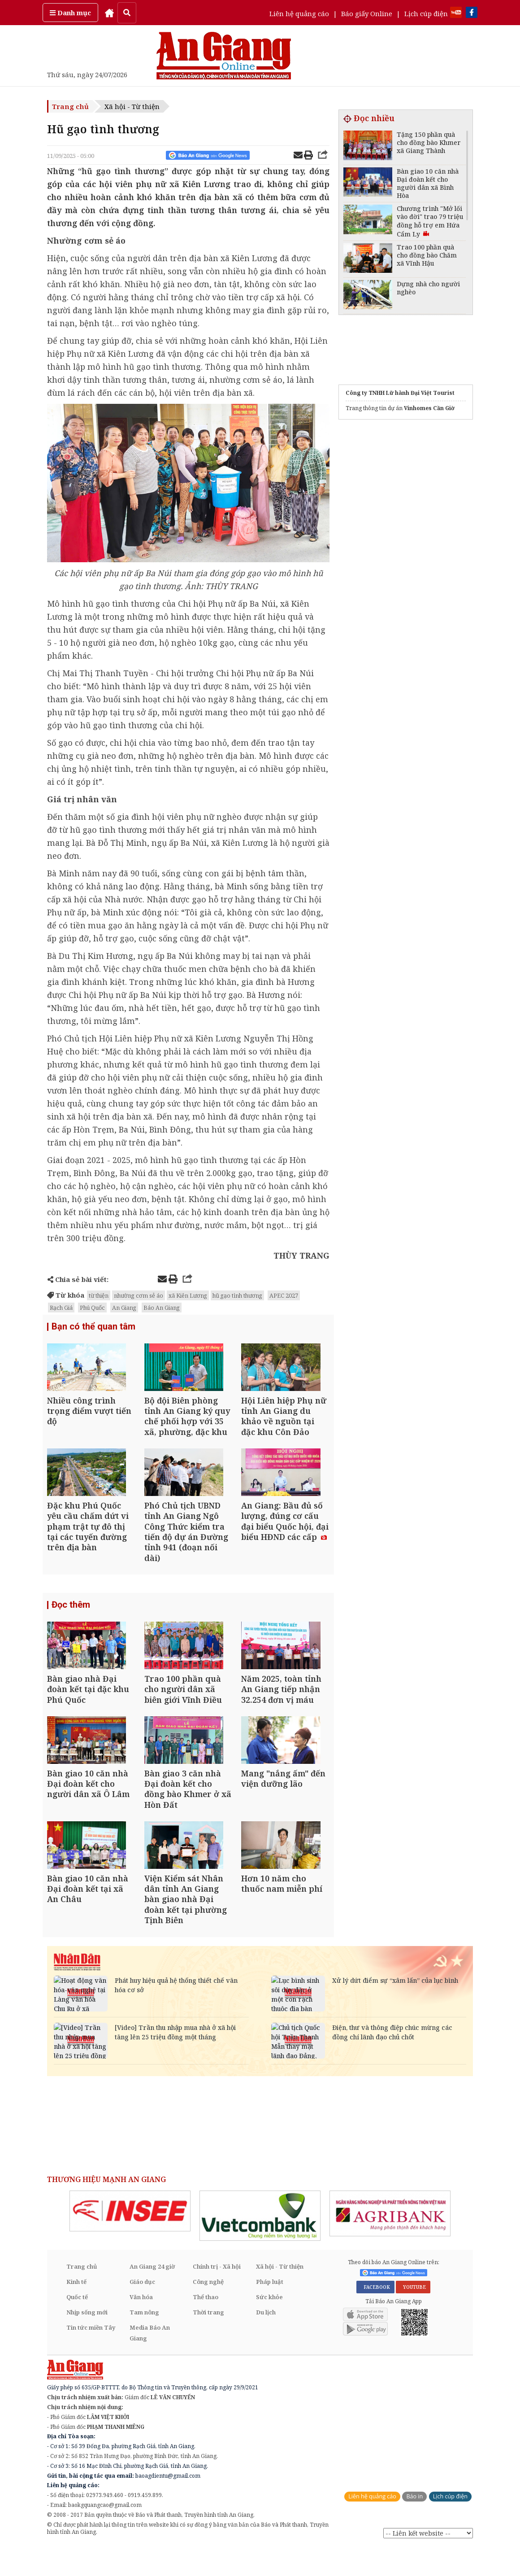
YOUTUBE (413, 2316)
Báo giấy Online (366, 13)
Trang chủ (70, 106)
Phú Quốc (92, 1307)
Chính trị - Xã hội (217, 2295)
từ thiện (98, 1295)
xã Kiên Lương (188, 1295)
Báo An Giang (161, 1307)
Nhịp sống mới (87, 2341)
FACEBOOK (375, 2316)
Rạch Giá (61, 1307)
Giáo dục (142, 2310)
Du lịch (266, 2341)
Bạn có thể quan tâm (93, 1326)
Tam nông (144, 2341)
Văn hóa (141, 2326)
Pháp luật (269, 2310)
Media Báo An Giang (150, 2361)
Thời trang (208, 2341)
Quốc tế (77, 2326)
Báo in (414, 2525)
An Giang (124, 1307)
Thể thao (205, 2326)
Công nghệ (208, 2310)
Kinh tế (76, 2310)
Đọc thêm (71, 1616)
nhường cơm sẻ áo (138, 1295)
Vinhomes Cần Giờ (429, 408)
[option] (130, 2239)
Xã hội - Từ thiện (132, 106)
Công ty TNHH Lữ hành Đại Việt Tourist (400, 393)
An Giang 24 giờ (152, 2295)
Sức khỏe (269, 2326)
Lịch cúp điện (426, 13)
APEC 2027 (283, 1295)
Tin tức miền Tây (90, 2356)
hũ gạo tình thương (237, 1295)
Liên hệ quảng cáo (299, 13)
